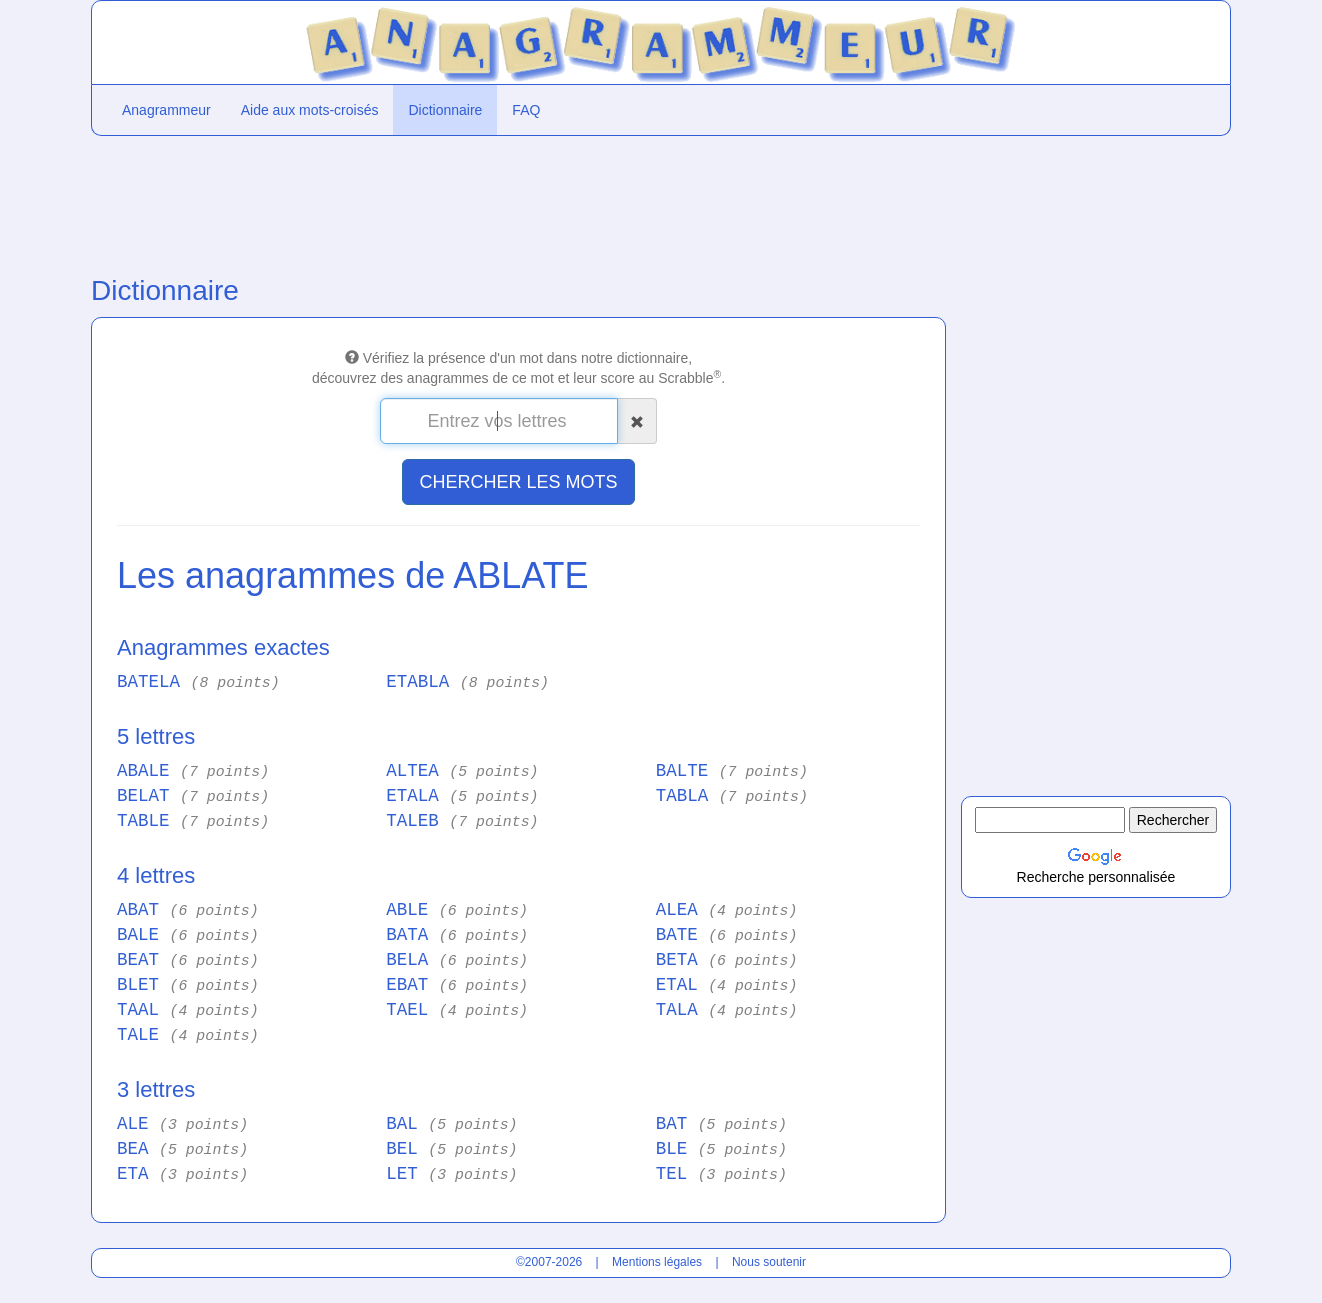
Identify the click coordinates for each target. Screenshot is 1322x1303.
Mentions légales (657, 1262)
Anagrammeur (166, 110)
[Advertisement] (518, 201)
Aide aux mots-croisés (310, 110)
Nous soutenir (769, 1262)
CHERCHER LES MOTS (518, 482)
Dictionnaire (445, 110)
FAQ (526, 110)
